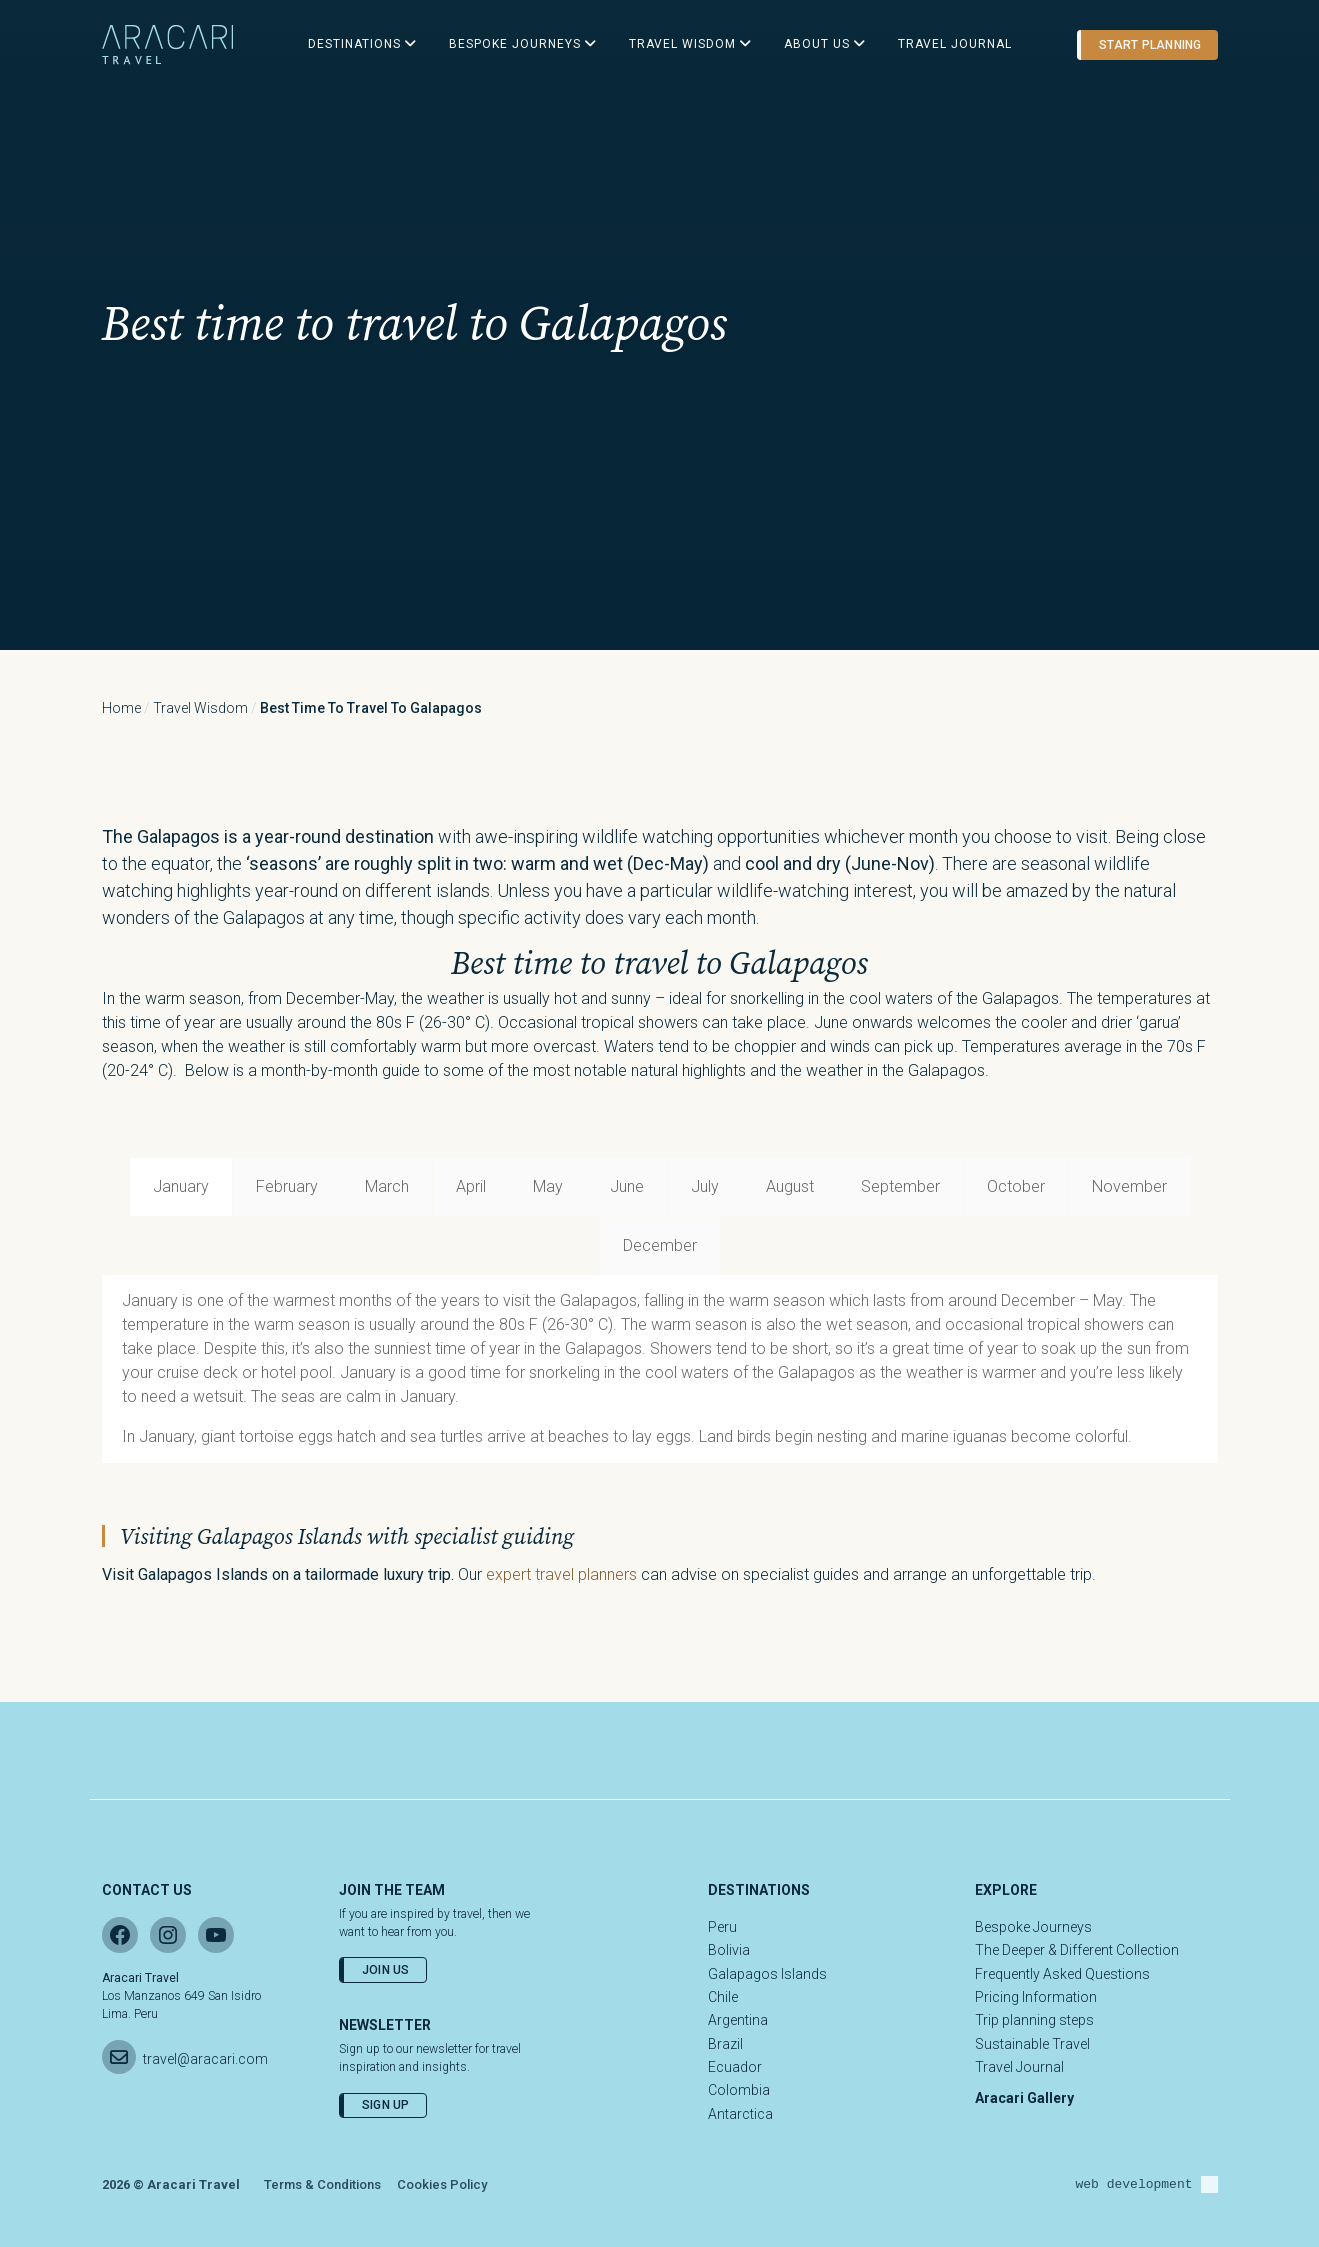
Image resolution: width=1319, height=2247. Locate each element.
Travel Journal (1019, 2067)
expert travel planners (561, 1574)
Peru (722, 1927)
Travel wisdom (200, 708)
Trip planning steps (1034, 2020)
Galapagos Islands (767, 1974)
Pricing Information (1036, 1997)
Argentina (738, 2020)
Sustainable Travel (1032, 2044)
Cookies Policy (442, 2184)
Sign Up (386, 2105)
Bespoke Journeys (1033, 1927)
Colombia (739, 2090)
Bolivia (729, 1950)
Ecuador (735, 2067)
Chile (723, 1997)
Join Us (386, 1970)
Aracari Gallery (1024, 2098)
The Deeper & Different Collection (1077, 1950)
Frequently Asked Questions (1062, 1974)
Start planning (1150, 45)
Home (121, 708)
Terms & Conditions (322, 2184)
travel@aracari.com (205, 2059)
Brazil (725, 2044)
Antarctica (740, 2114)
